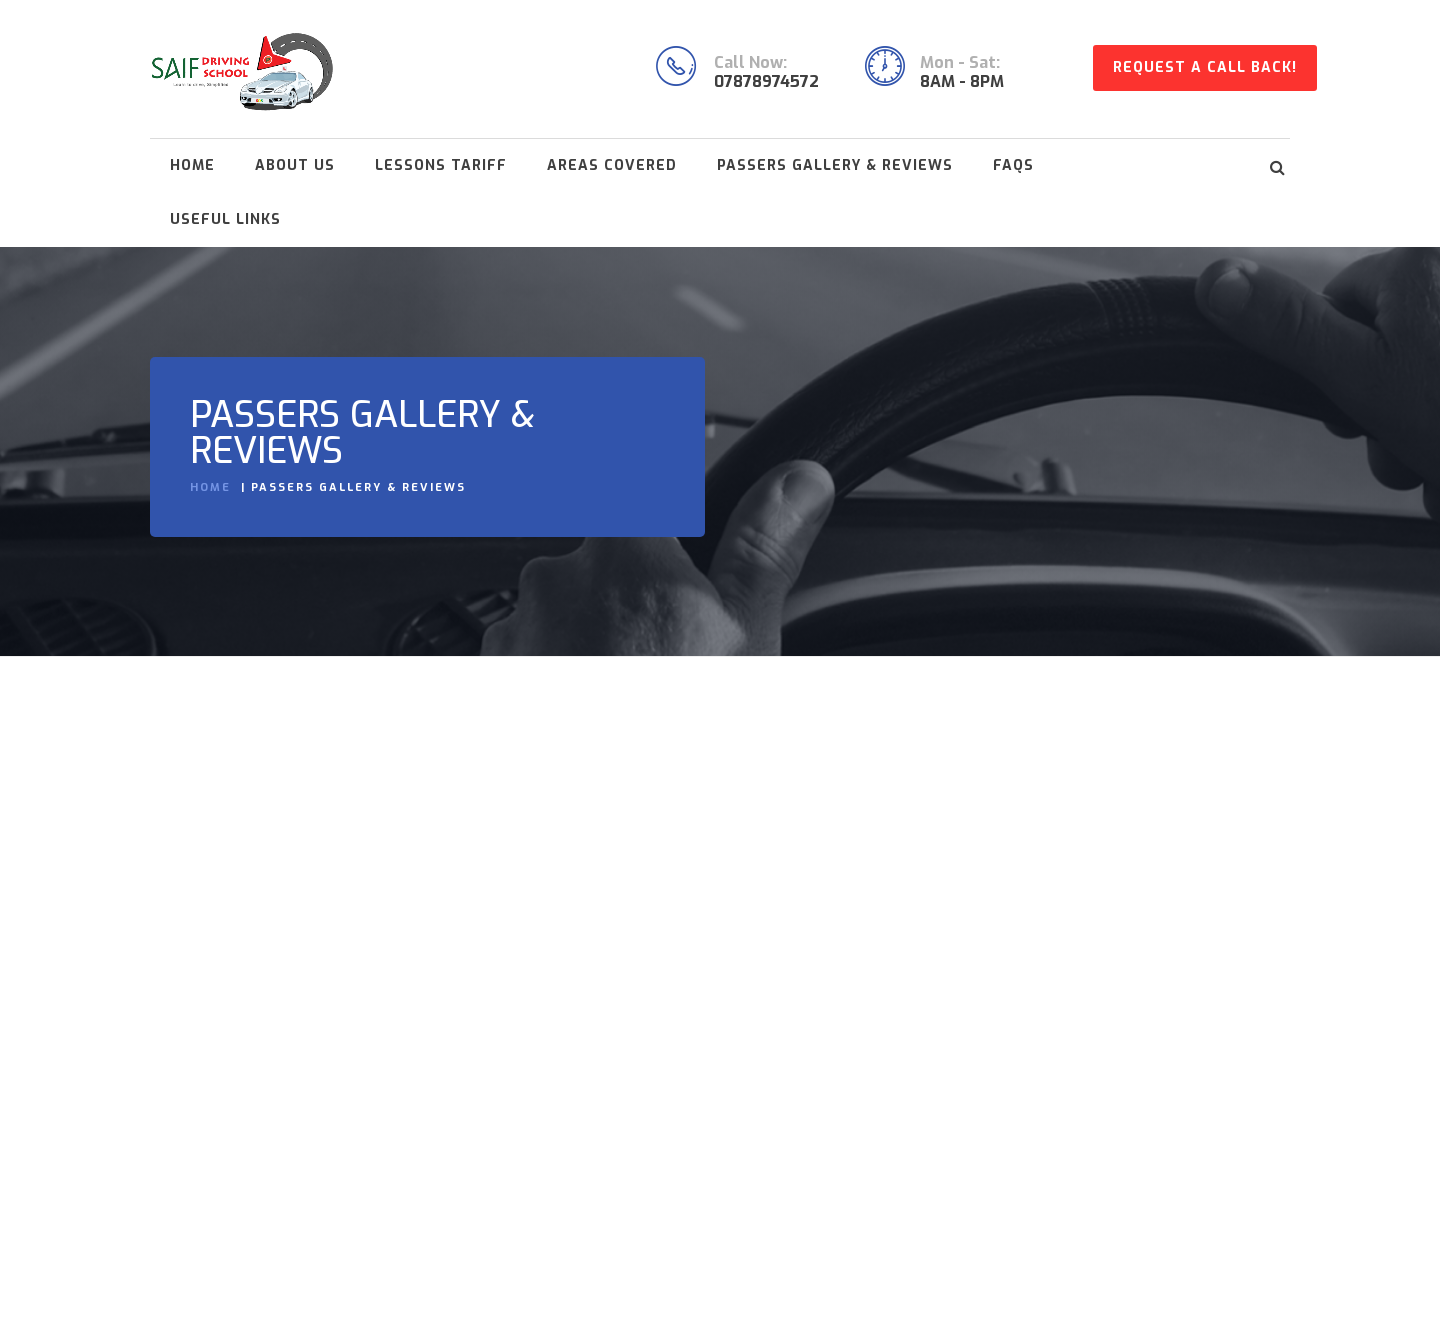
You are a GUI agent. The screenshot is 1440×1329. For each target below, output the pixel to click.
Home (192, 165)
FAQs (1013, 165)
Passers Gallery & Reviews (835, 165)
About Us (295, 165)
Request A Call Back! (1205, 67)
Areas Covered (612, 165)
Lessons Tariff (441, 165)
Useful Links (225, 219)
